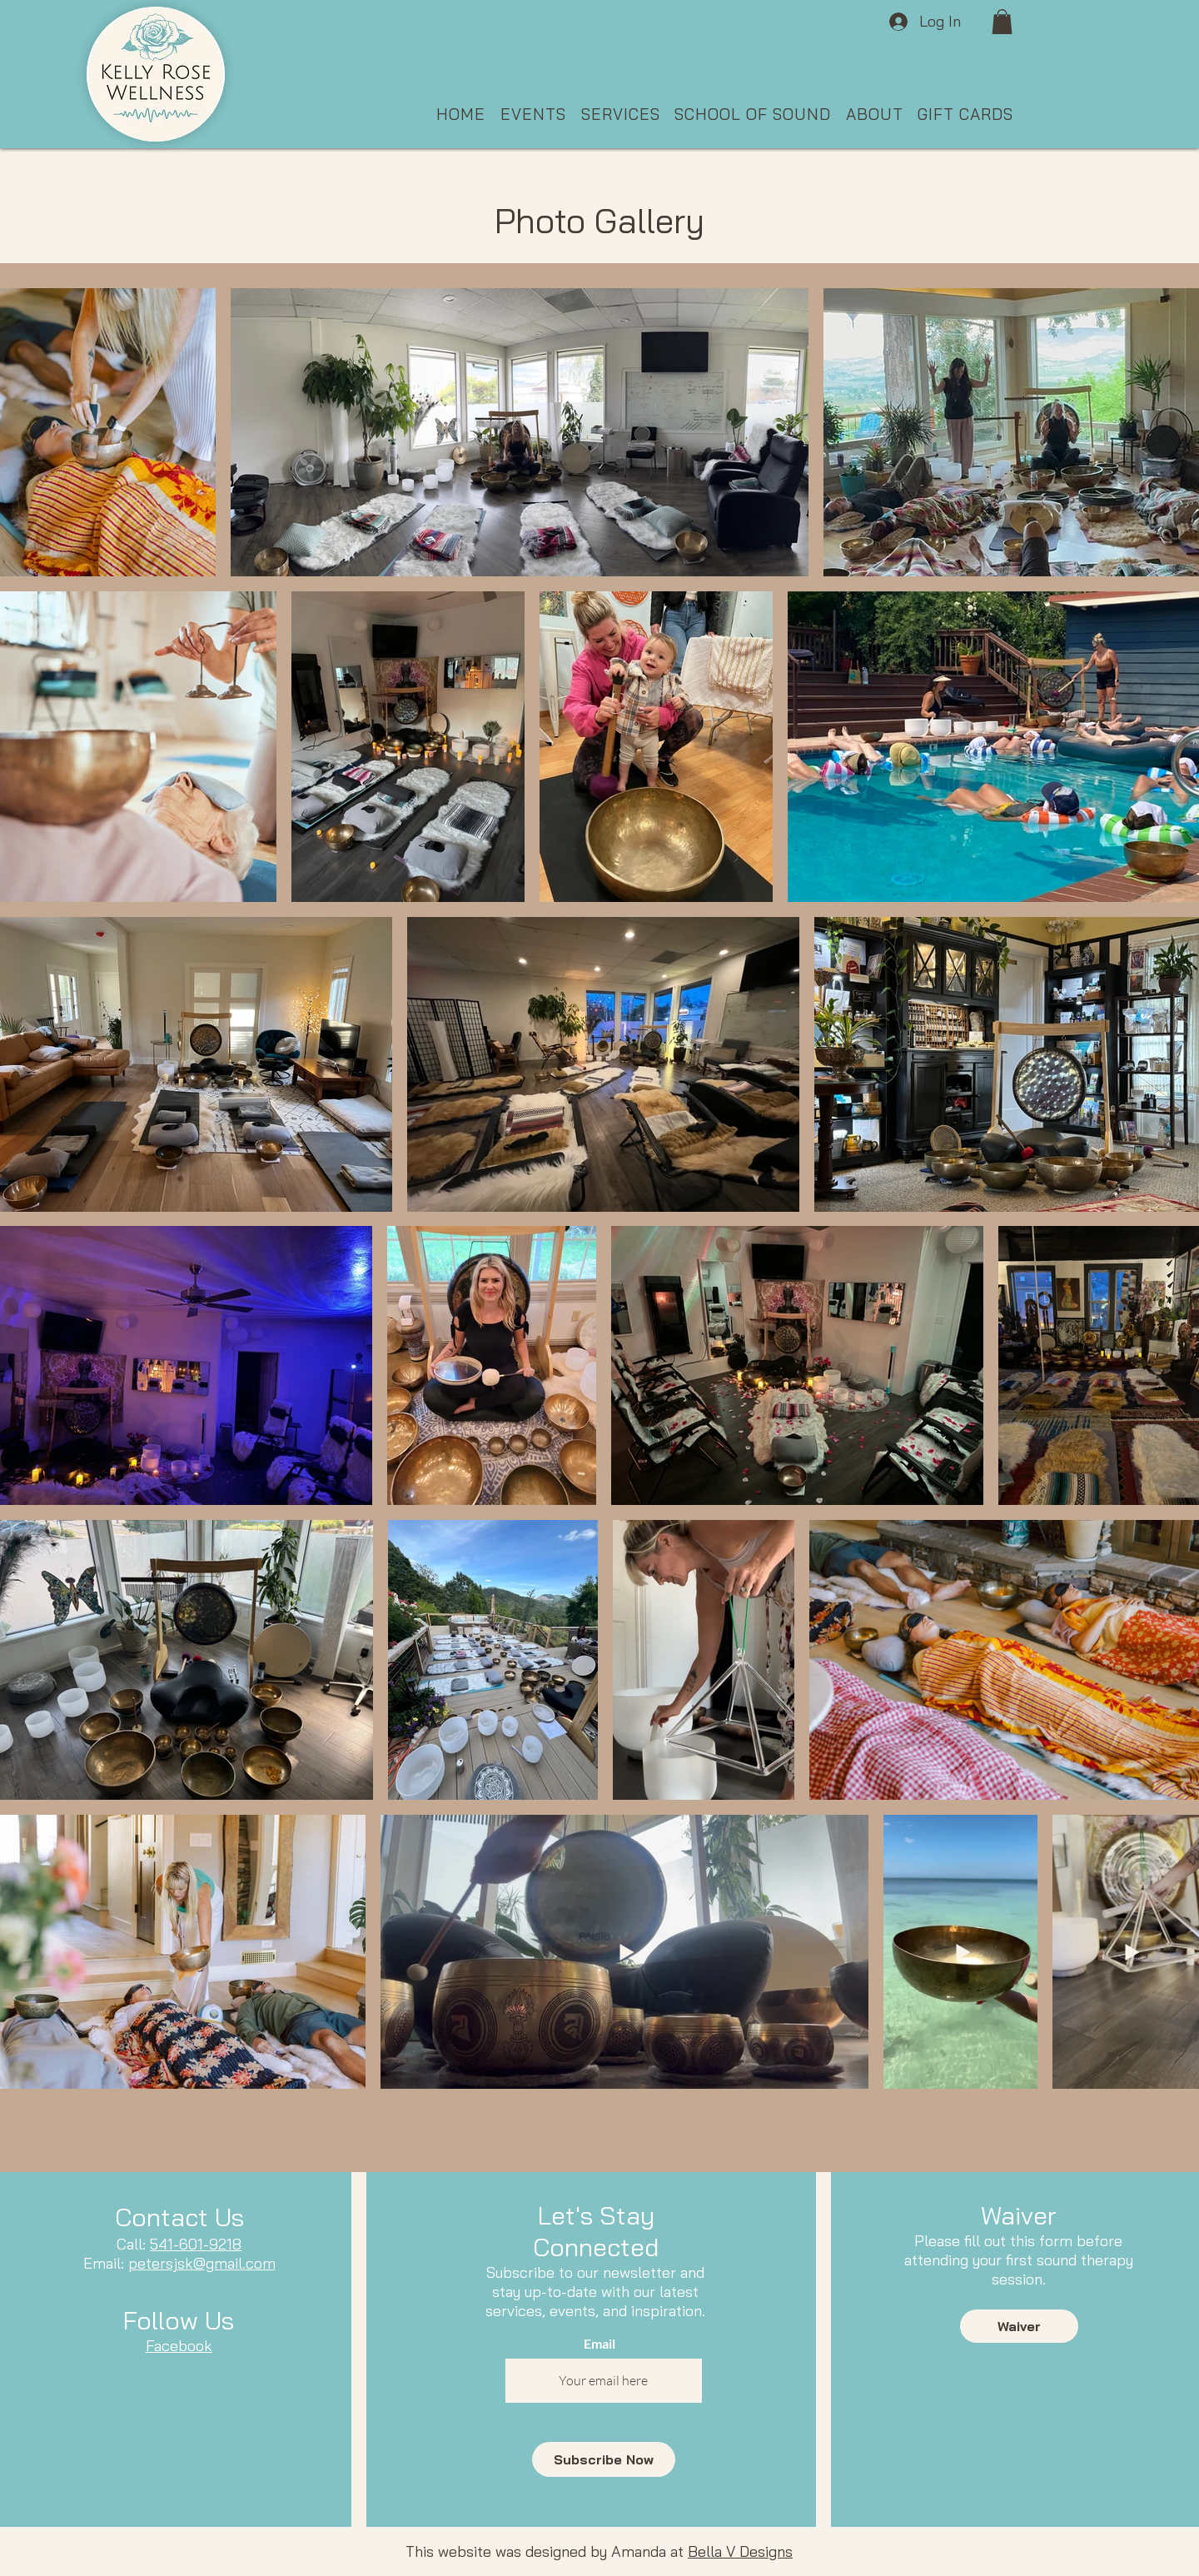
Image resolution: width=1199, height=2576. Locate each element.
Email (599, 2343)
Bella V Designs (740, 2551)
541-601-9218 (195, 2244)
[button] (1002, 21)
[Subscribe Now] (603, 2459)
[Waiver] (1019, 2326)
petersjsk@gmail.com (202, 2263)
